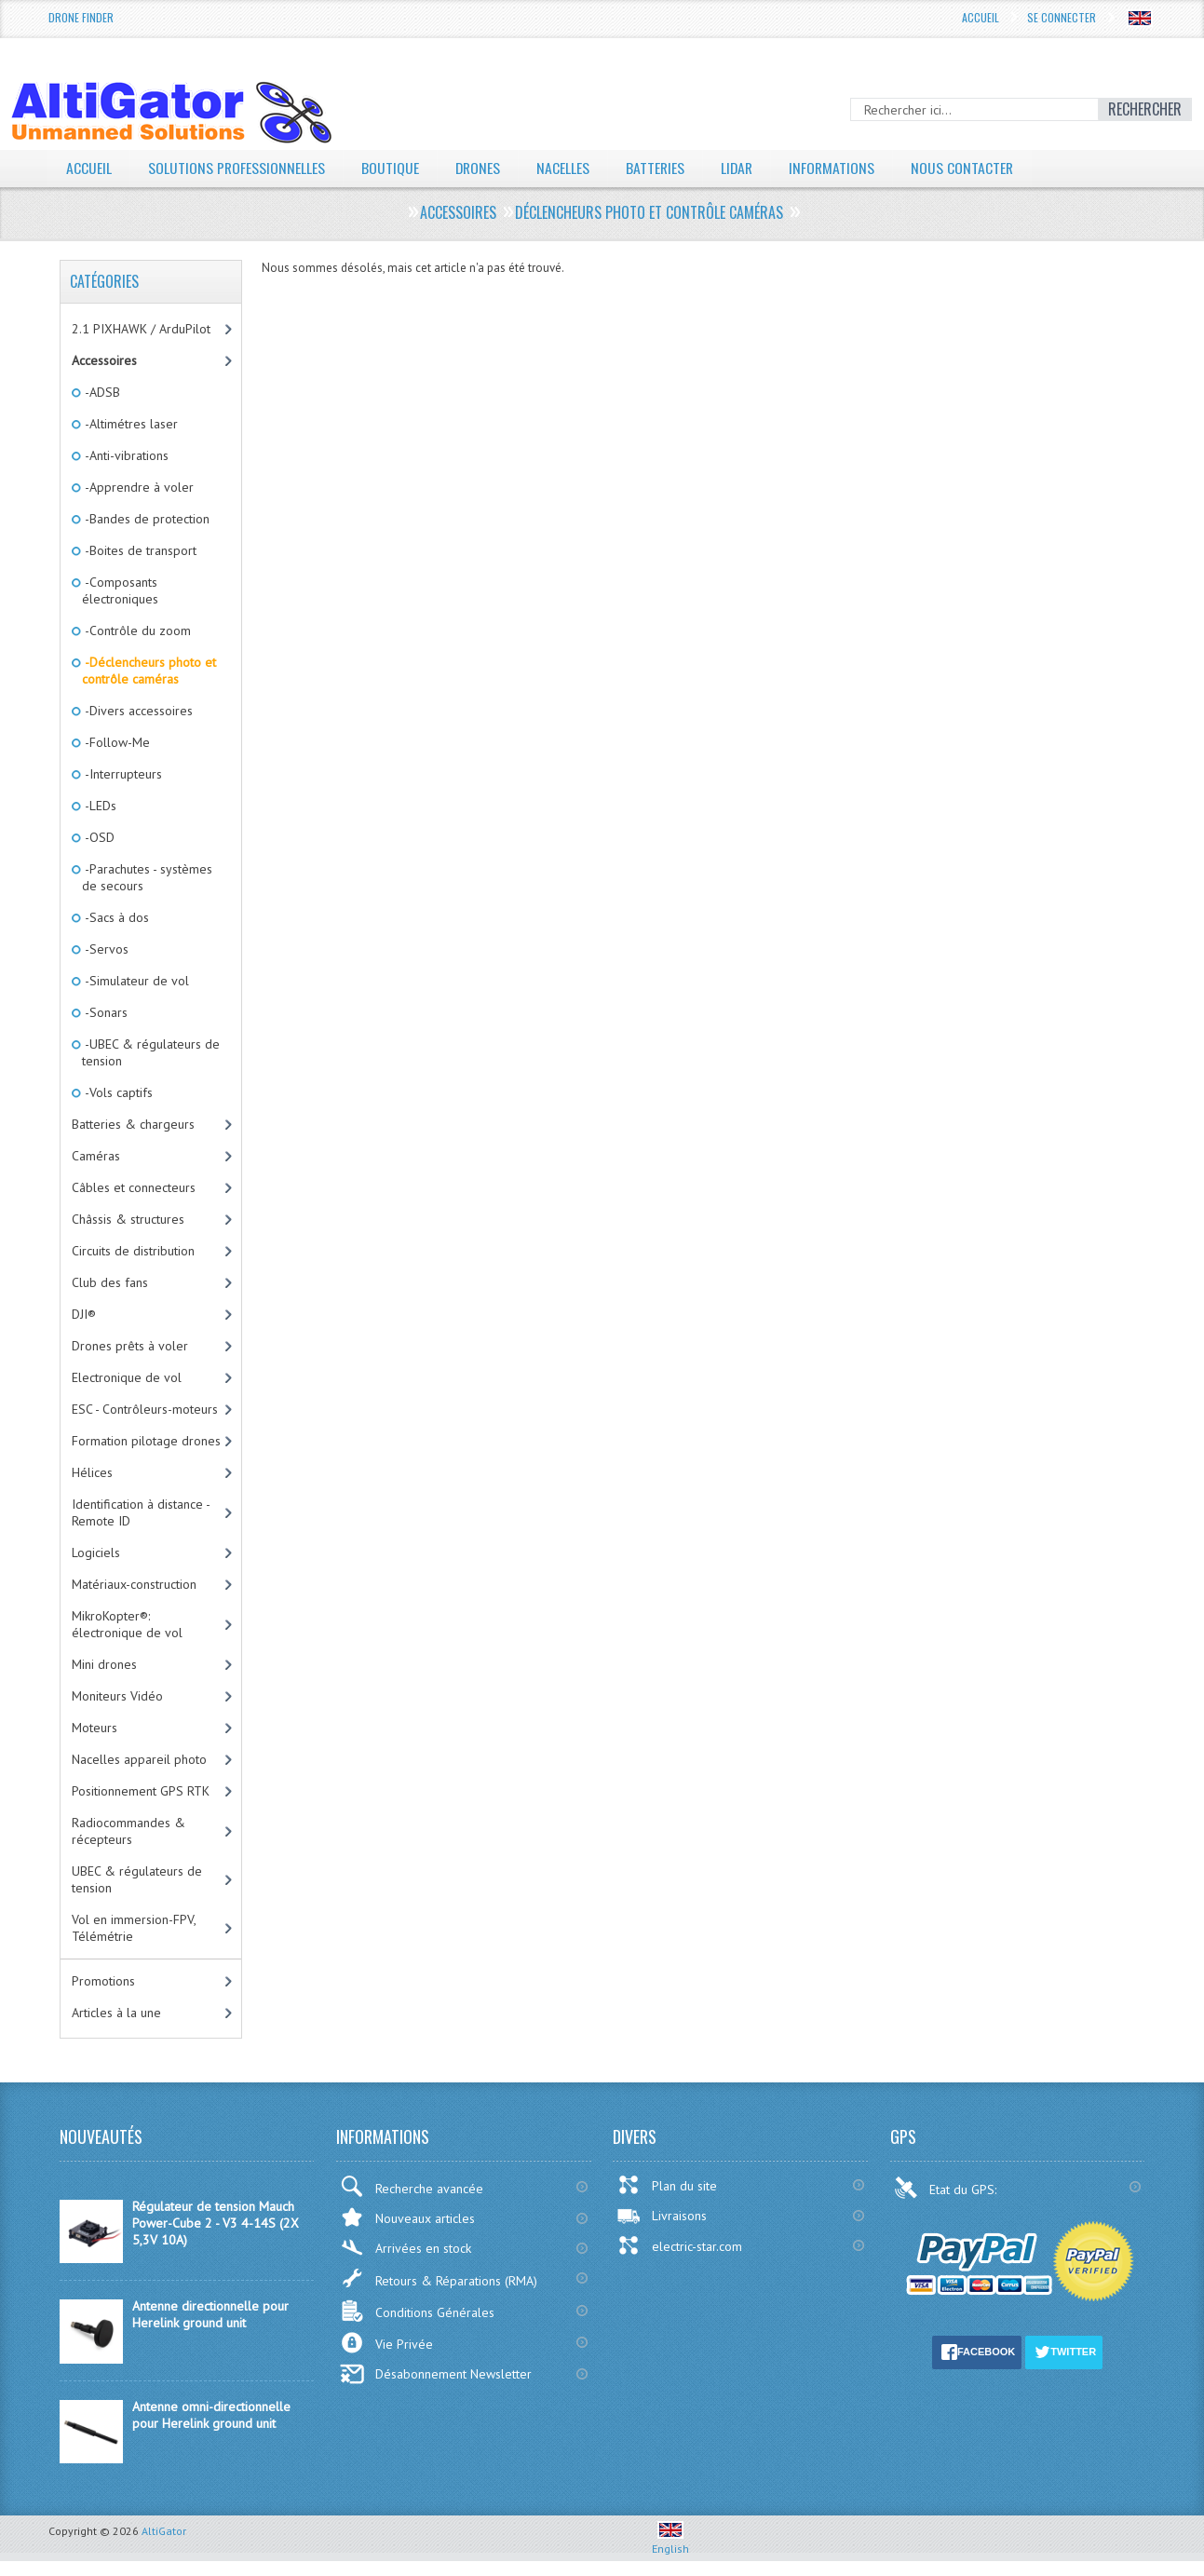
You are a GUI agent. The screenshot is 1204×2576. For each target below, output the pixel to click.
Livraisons (661, 2215)
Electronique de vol (127, 1377)
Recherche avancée (411, 2186)
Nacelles (565, 167)
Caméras (96, 1155)
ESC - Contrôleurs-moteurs (145, 1409)
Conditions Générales (417, 2311)
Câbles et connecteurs (134, 1187)
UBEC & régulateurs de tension (137, 1879)
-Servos (105, 949)
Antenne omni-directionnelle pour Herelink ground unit (211, 2415)
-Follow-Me (116, 742)
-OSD (98, 837)
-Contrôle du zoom (136, 630)
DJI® (84, 1314)
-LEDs (99, 805)
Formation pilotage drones (146, 1440)
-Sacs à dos (115, 917)
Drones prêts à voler (130, 1345)
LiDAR (741, 167)
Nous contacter (969, 167)
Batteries (658, 167)
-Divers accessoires (137, 710)
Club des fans (110, 1282)
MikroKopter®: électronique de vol (127, 1624)
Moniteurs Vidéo (117, 1696)
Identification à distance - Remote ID (141, 1512)
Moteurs (94, 1727)
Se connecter (1061, 17)
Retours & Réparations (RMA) (438, 2278)
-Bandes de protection (146, 518)
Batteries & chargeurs (133, 1124)
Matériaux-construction (134, 1584)
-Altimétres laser (130, 423)
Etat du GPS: (947, 2188)
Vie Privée (386, 2342)
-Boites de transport (139, 550)
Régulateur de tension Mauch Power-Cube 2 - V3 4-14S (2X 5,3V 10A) (215, 2223)
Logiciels (96, 1552)
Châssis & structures (128, 1219)
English (670, 2542)
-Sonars (105, 1012)
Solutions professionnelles (237, 167)
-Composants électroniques (120, 590)
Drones (479, 167)
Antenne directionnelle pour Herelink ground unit (210, 2314)
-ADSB (101, 392)
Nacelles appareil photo (139, 1759)
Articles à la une (116, 2012)
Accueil (980, 17)
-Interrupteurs (122, 774)
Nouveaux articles (407, 2217)
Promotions (103, 1981)
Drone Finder (81, 17)
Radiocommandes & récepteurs (128, 1831)
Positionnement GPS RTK (141, 1791)
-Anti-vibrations (125, 455)
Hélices (92, 1472)
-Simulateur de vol (135, 980)
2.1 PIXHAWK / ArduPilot (141, 328)
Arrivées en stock (405, 2248)
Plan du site (666, 2185)
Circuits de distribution (133, 1250)
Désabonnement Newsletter (436, 2374)
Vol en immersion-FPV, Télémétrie (134, 1928)
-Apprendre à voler (138, 487)
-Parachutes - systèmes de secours (147, 877)
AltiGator (164, 2531)
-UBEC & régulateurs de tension (151, 1052)
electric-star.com (679, 2245)
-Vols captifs (117, 1092)
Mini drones (104, 1664)
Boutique (391, 167)
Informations (837, 167)
